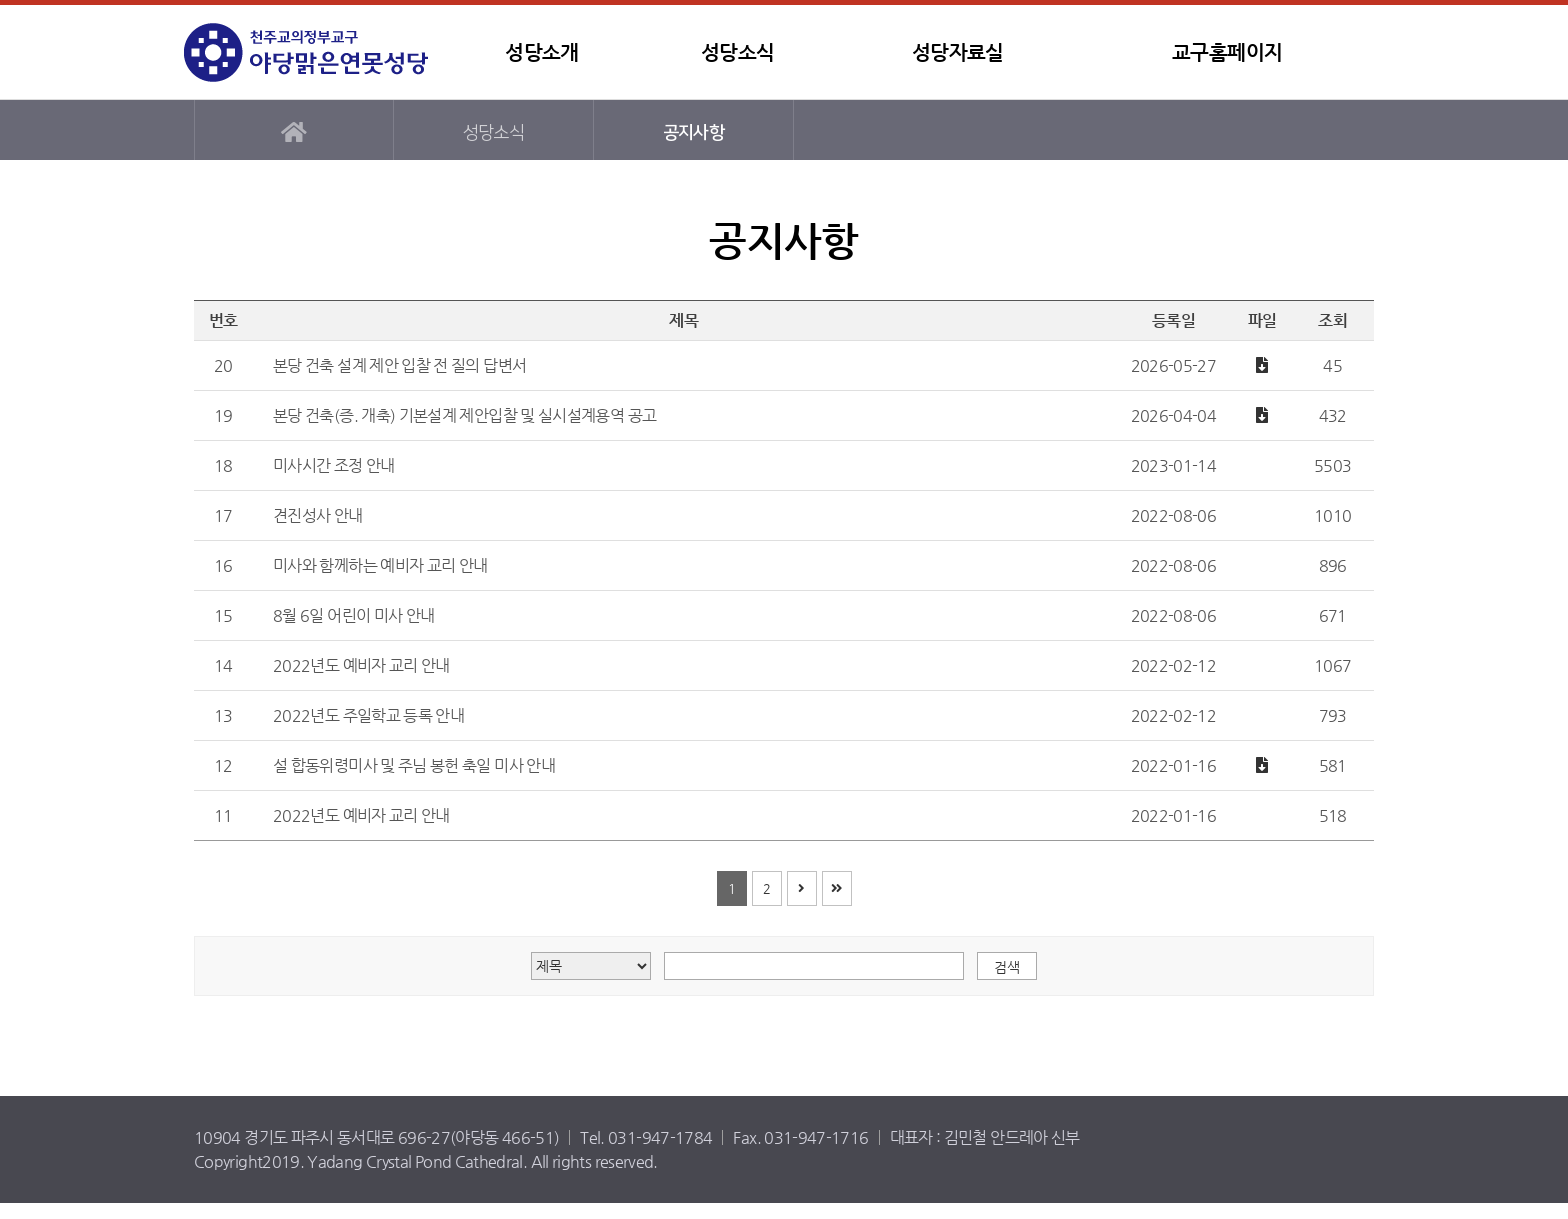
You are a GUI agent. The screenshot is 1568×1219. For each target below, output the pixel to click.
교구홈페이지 (1227, 52)
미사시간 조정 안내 (334, 465)
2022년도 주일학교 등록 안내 (368, 715)
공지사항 (693, 132)
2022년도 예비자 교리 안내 (361, 665)
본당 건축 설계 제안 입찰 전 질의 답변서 (399, 365)
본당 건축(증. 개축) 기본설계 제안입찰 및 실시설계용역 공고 (464, 415)
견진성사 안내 (318, 515)
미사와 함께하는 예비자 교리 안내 (380, 565)
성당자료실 (958, 52)
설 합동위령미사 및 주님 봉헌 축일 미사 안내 (414, 765)
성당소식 (737, 52)
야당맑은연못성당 (309, 52)
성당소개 (541, 52)
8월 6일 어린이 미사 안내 (353, 615)
